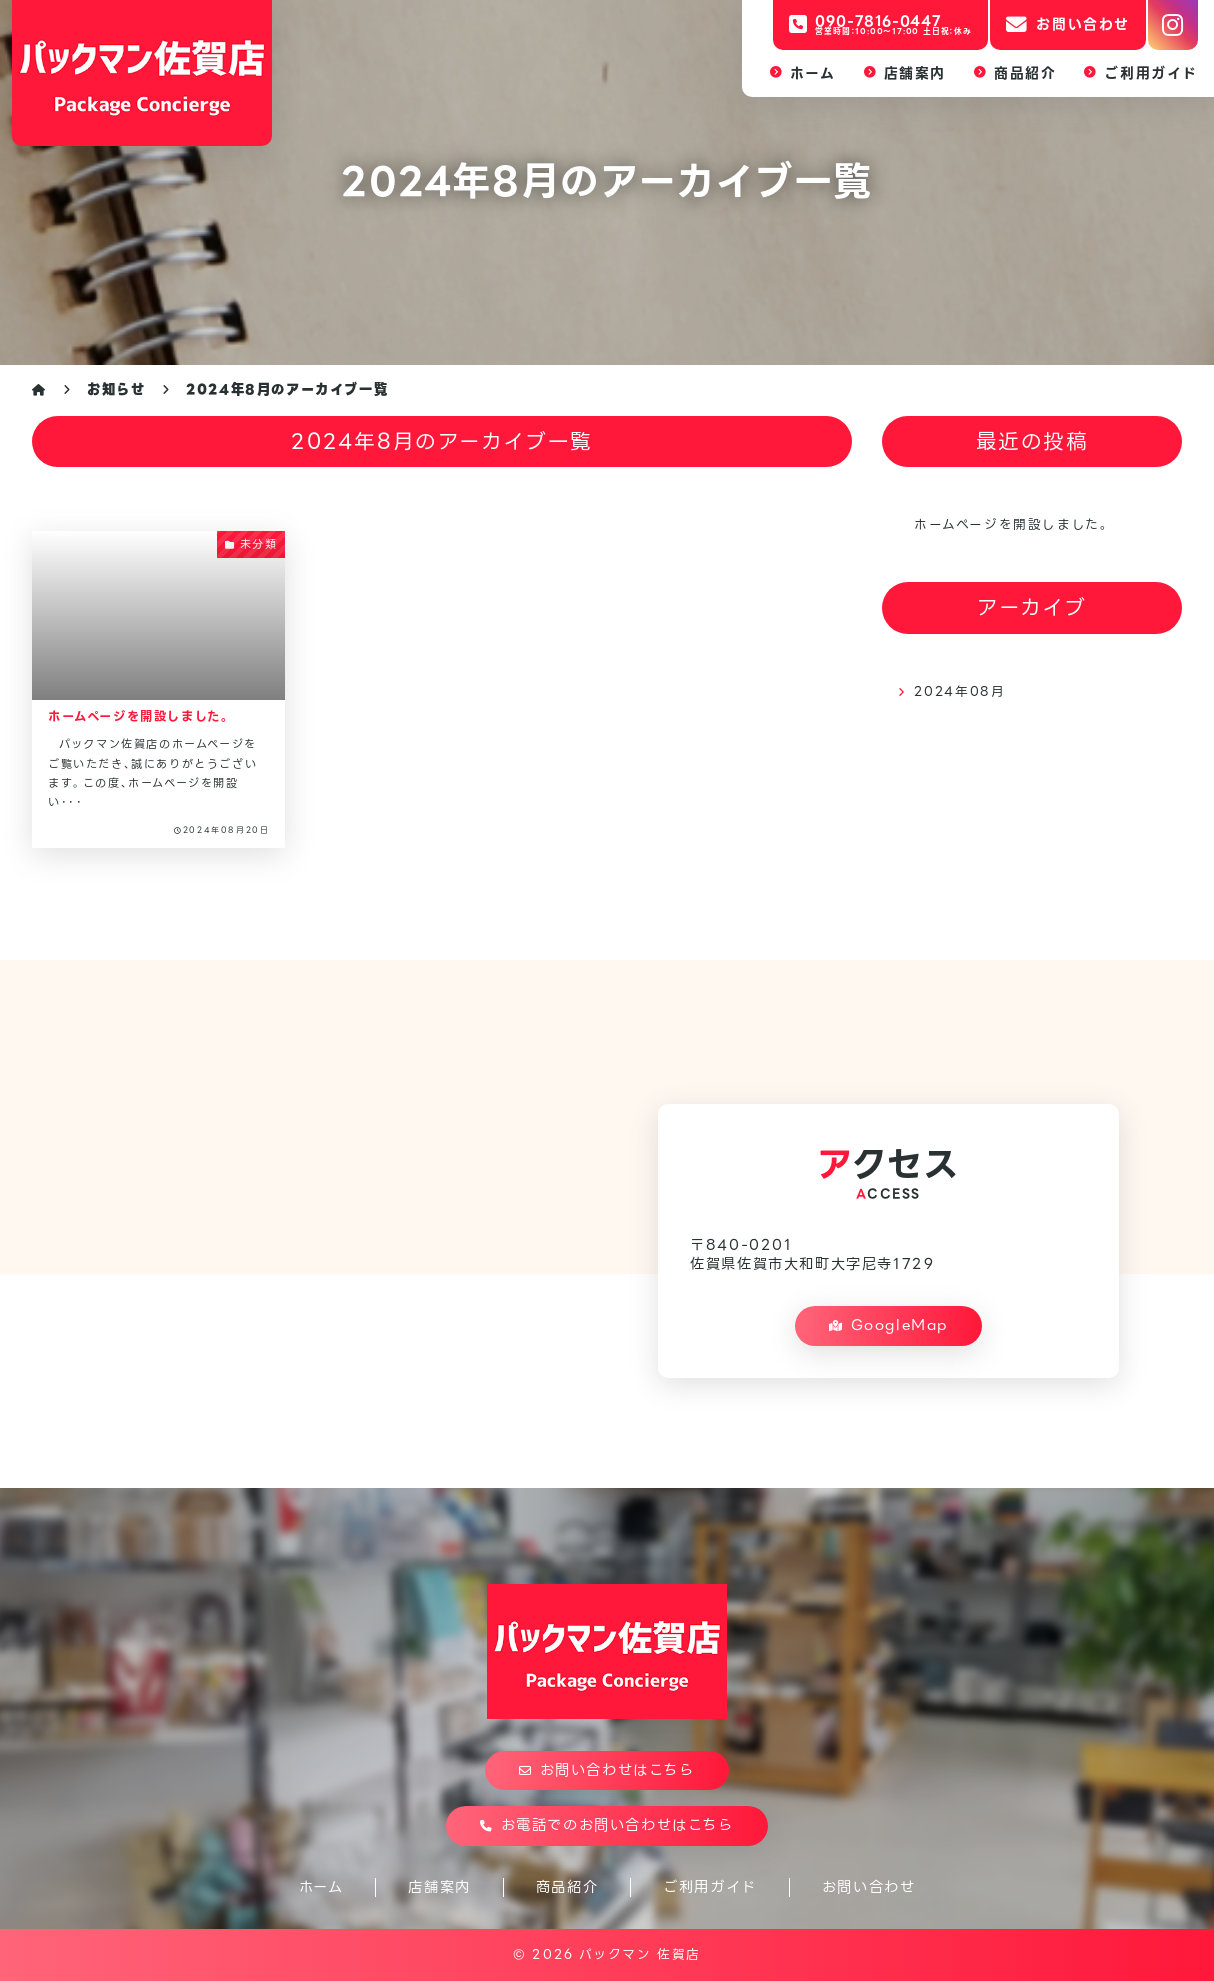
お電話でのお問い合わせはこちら (606, 1825)
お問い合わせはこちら (606, 1770)
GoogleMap (888, 1325)
